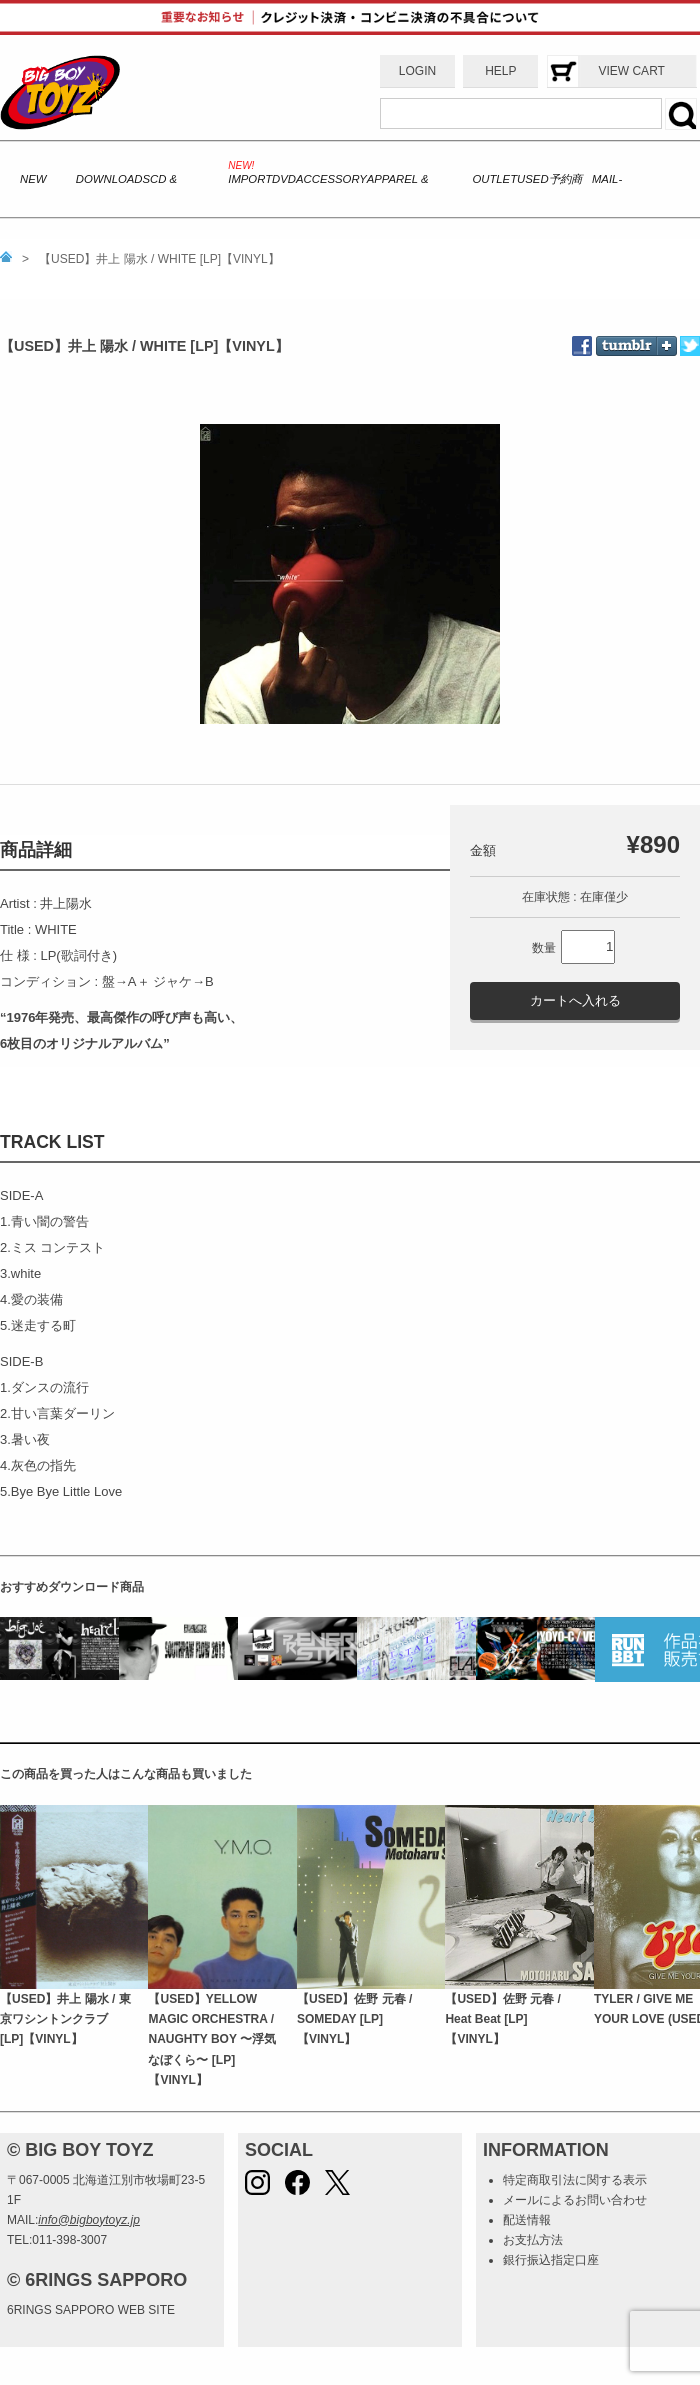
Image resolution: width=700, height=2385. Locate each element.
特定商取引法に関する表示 (575, 2180)
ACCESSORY (331, 179)
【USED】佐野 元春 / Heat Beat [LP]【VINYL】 (502, 2019)
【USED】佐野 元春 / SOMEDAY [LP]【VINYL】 (354, 2019)
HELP (500, 71)
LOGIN (417, 71)
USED (532, 179)
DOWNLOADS (113, 179)
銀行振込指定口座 (551, 2260)
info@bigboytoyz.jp (89, 2220)
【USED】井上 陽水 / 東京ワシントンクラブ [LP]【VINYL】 (65, 2019)
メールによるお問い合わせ (575, 2200)
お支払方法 (533, 2240)
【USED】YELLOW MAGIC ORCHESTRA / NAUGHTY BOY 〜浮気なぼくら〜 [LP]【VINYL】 (212, 2040)
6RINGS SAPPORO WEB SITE (91, 2310)
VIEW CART (631, 71)
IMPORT (250, 179)
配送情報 (527, 2220)
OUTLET (494, 179)
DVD (284, 179)
